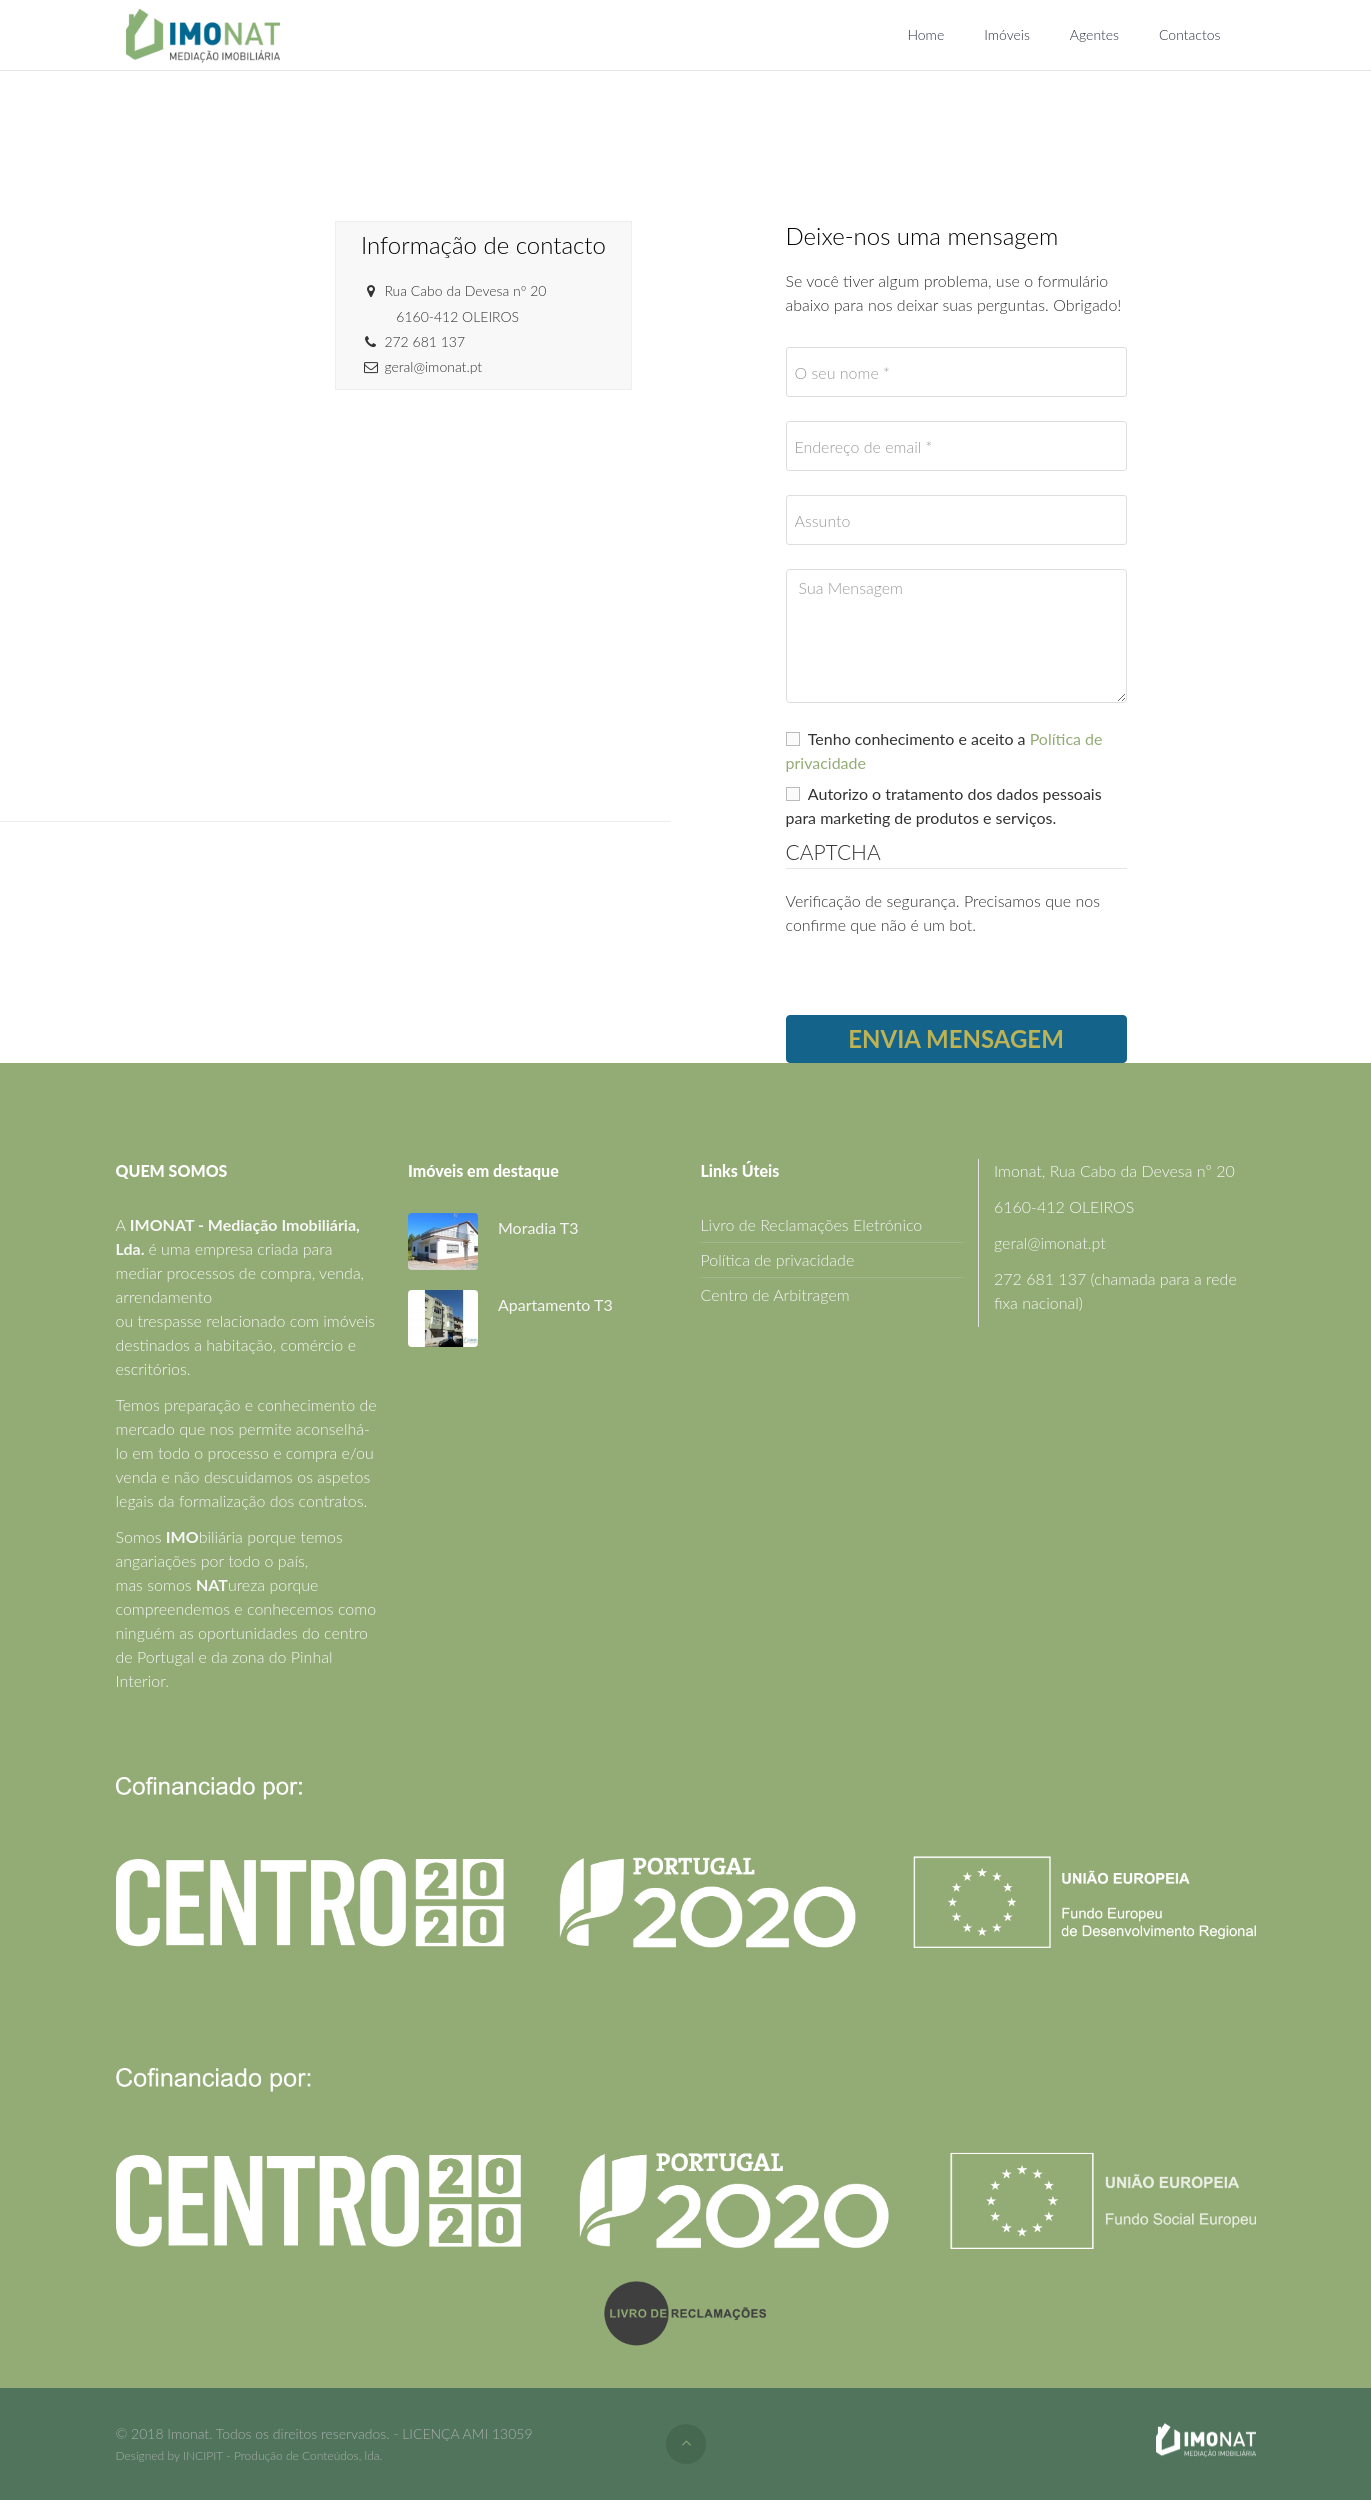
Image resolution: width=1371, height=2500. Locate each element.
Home (925, 34)
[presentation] (938, 976)
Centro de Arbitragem (775, 1294)
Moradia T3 (538, 1227)
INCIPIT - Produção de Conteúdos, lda (281, 2455)
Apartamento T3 (555, 1304)
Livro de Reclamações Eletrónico (812, 1224)
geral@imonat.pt (1050, 1242)
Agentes (1094, 34)
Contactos (1189, 34)
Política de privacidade (778, 1259)
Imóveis (1007, 34)
